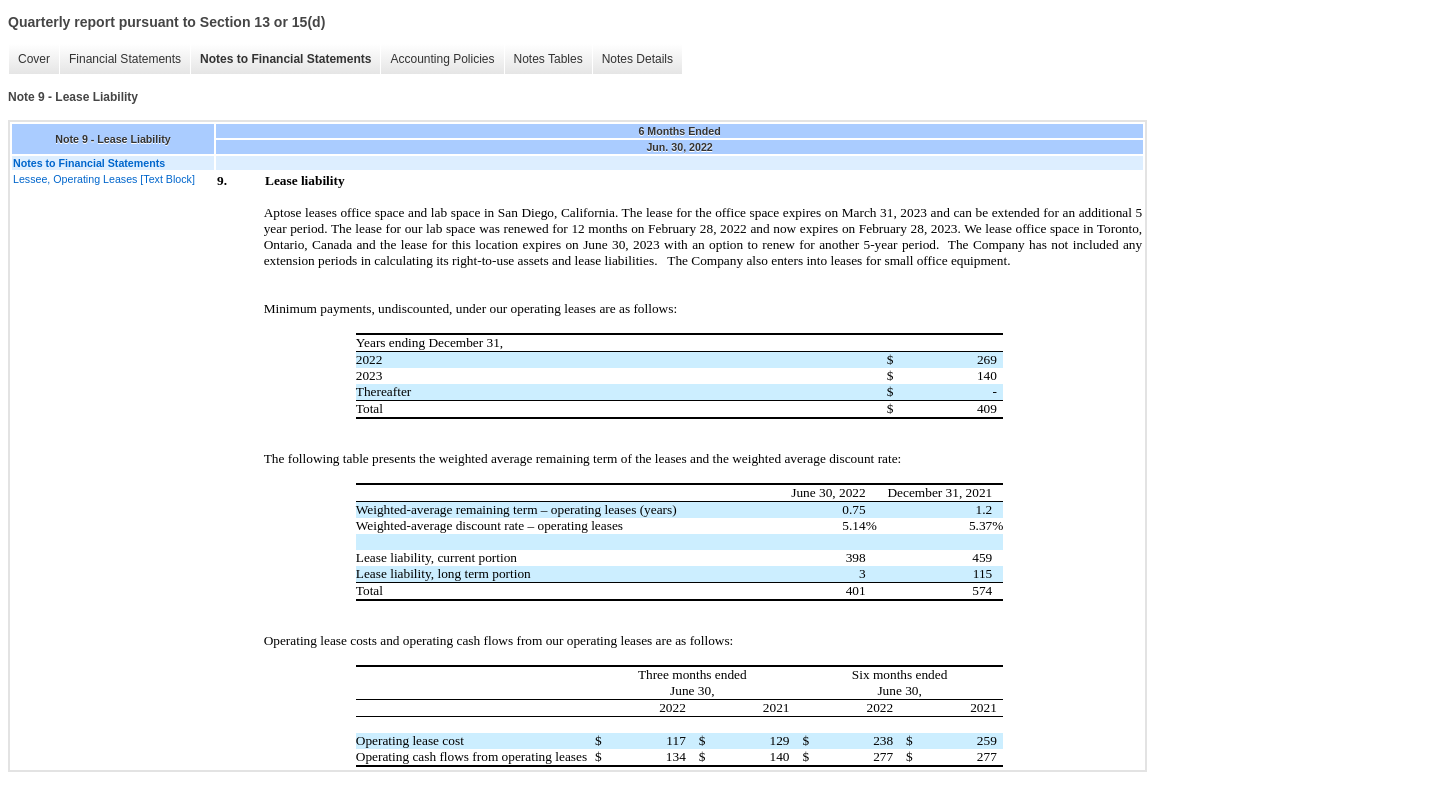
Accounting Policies (442, 59)
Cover (34, 59)
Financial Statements (125, 59)
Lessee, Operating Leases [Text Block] (104, 179)
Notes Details (637, 59)
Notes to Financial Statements (285, 59)
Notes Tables (548, 59)
